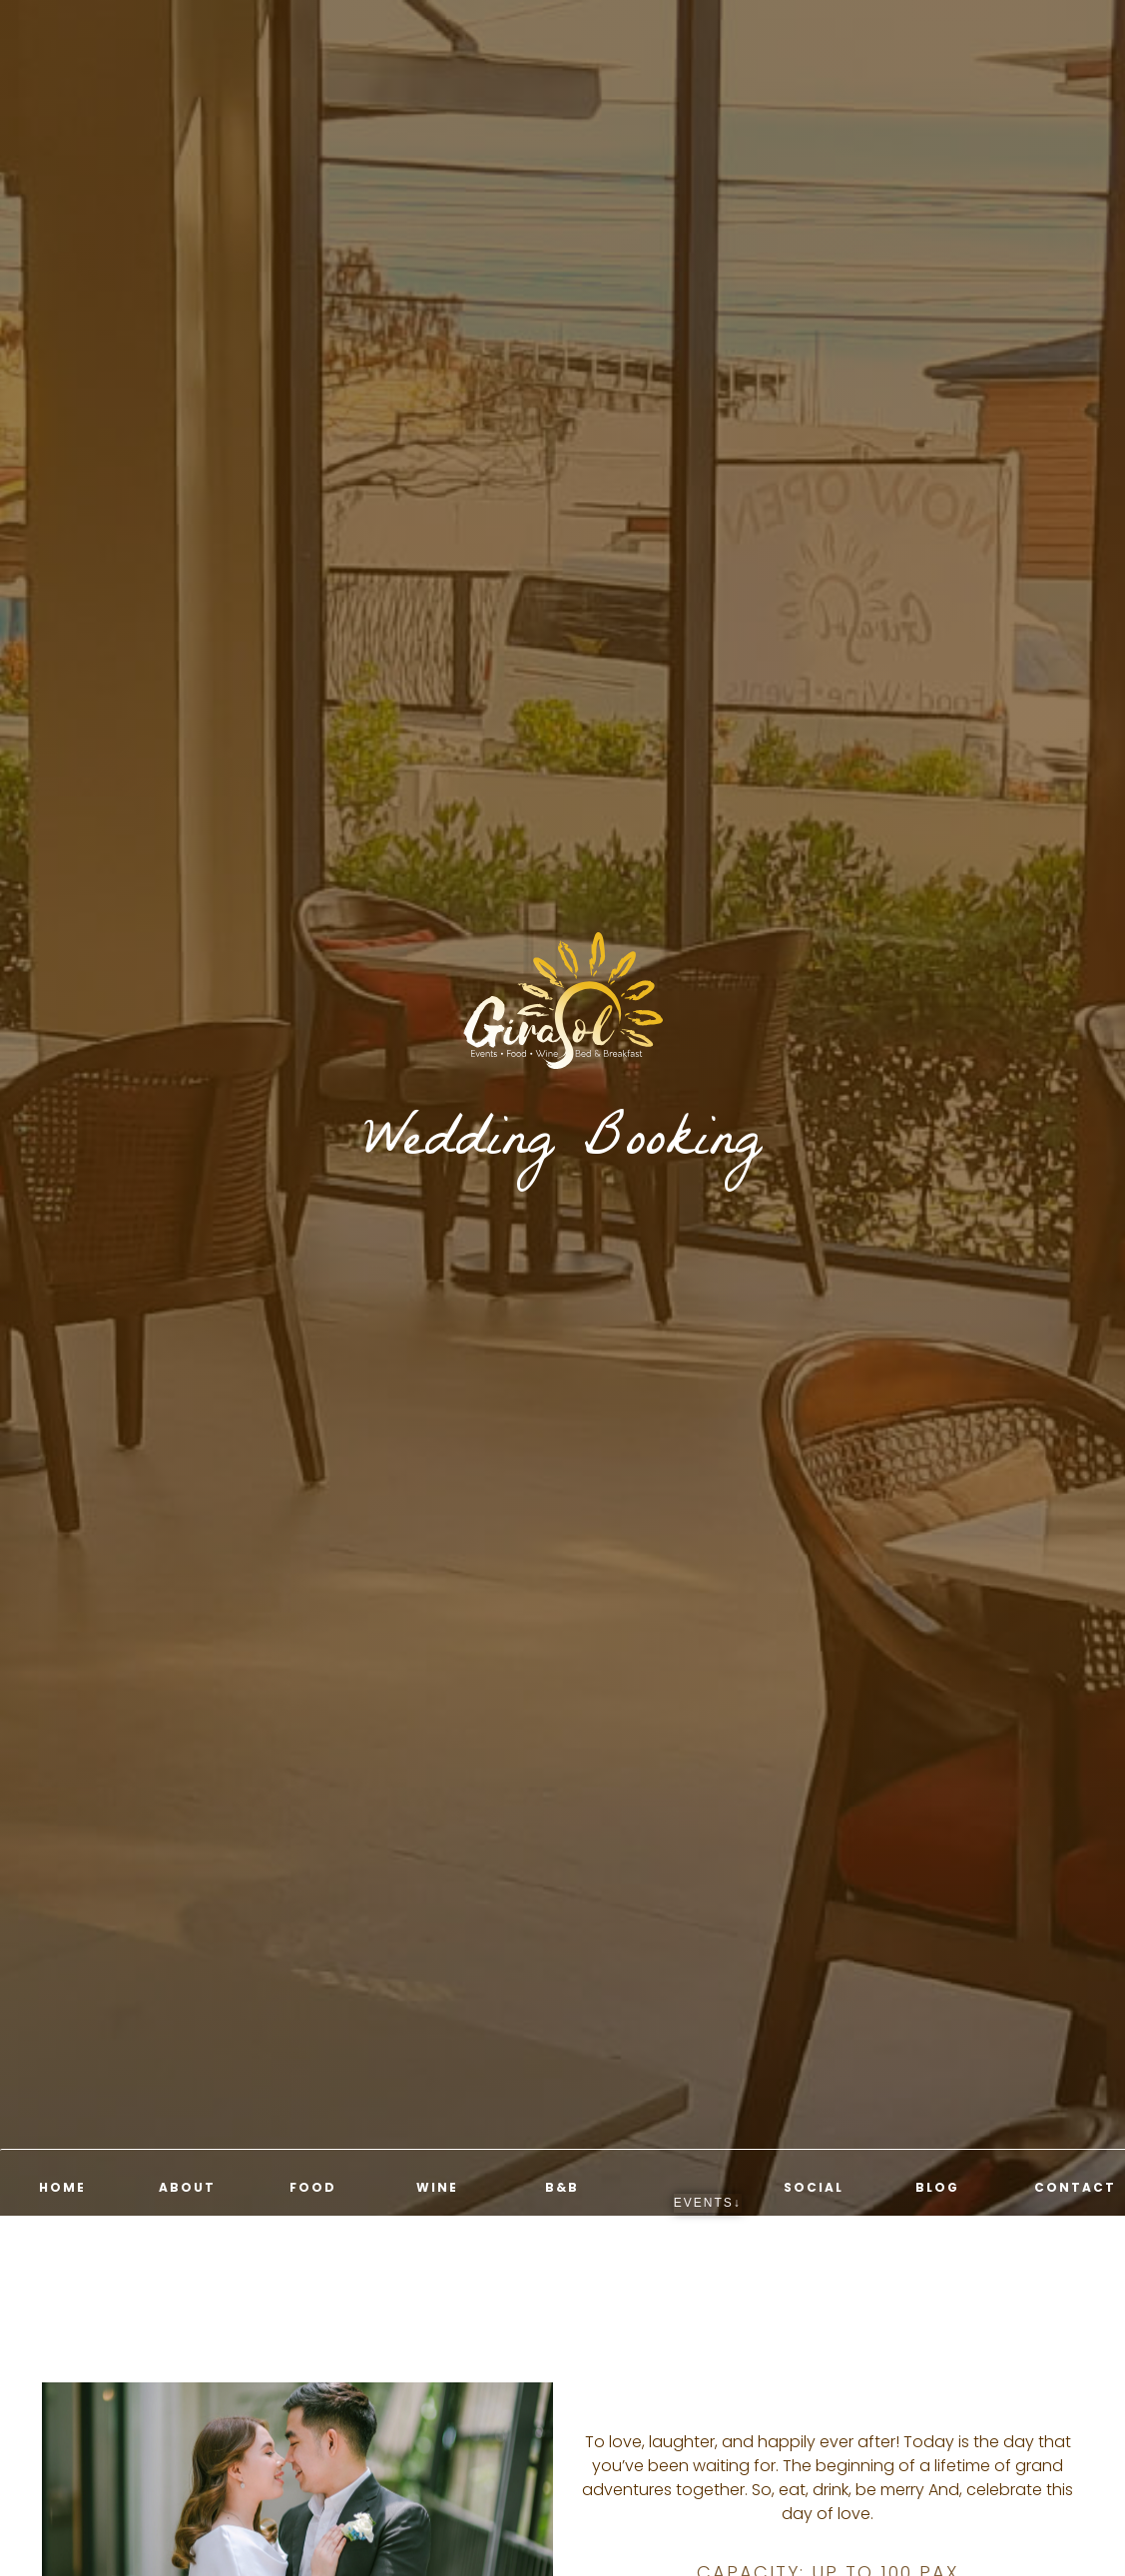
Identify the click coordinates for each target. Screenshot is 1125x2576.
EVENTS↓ (708, 2203)
